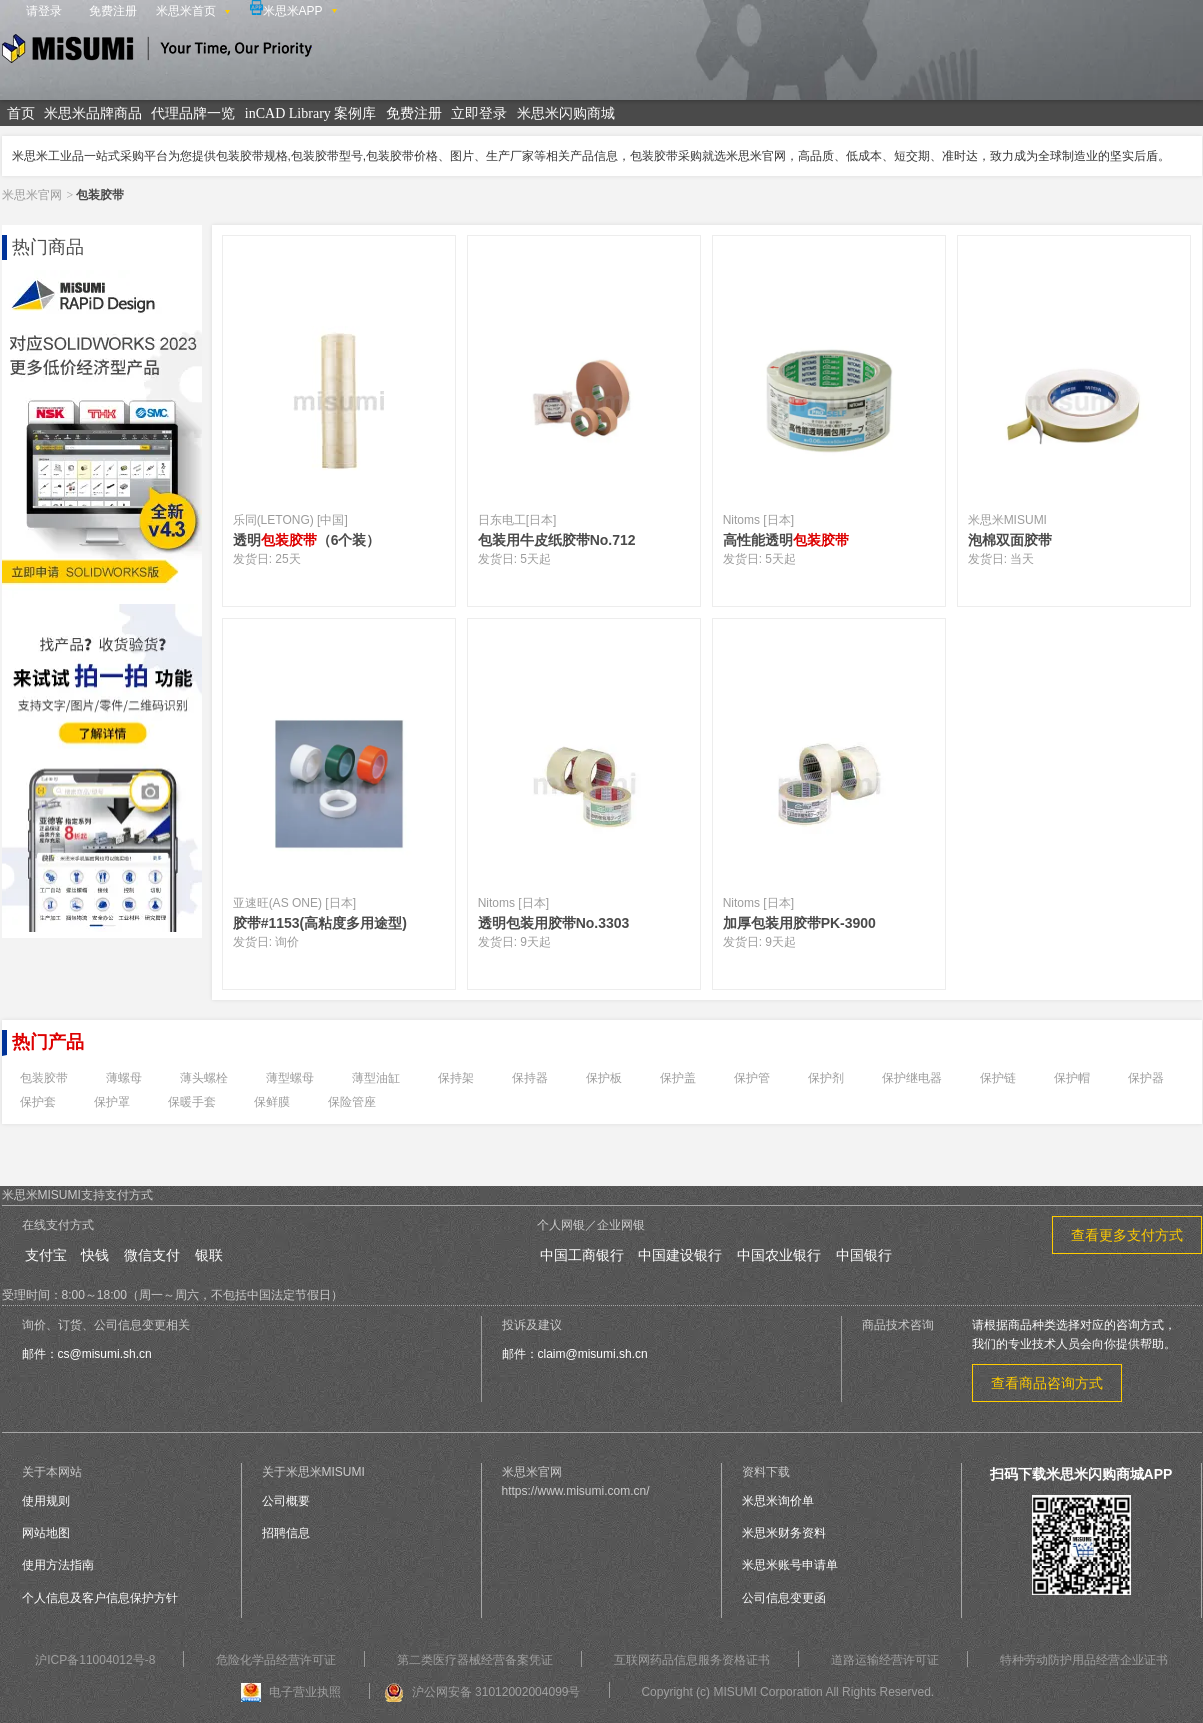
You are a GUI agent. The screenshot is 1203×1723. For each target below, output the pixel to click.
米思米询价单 (778, 1501)
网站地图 (46, 1533)
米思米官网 (32, 195)
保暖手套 (192, 1102)
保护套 (38, 1102)
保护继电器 (912, 1078)
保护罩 (112, 1102)
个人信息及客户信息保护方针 (100, 1598)
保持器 (530, 1078)
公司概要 (286, 1501)
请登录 (44, 11)
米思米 (157, 51)
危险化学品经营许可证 (276, 1660)
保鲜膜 (272, 1102)
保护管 (752, 1078)
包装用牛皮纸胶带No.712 (557, 540)
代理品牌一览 (193, 113)
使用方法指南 (58, 1565)
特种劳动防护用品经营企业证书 (1084, 1660)
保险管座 (352, 1102)
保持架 (456, 1078)
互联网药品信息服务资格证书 (692, 1660)
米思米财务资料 (784, 1533)
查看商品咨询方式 (1047, 1383)
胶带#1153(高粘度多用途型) (320, 923)
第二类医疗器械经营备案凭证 (475, 1660)
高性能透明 (786, 540)
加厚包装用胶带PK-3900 (799, 923)
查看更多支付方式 (1127, 1235)
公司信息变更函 (784, 1598)
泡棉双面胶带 (1010, 540)
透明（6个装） (307, 540)
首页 (21, 113)
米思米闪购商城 (566, 113)
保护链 (998, 1078)
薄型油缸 (376, 1078)
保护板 (604, 1078)
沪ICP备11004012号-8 (95, 1660)
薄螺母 (124, 1078)
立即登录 (479, 113)
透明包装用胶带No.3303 (554, 923)
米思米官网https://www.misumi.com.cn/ (576, 1481)
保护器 (1146, 1078)
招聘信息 (286, 1533)
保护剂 (826, 1078)
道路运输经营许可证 (885, 1660)
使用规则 (46, 1501)
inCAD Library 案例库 (310, 113)
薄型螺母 (290, 1078)
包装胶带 (44, 1078)
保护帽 (1072, 1078)
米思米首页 (186, 11)
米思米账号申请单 (790, 1565)
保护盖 (678, 1078)
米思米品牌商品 (93, 113)
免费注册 (113, 11)
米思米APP (286, 9)
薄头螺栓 (204, 1078)
